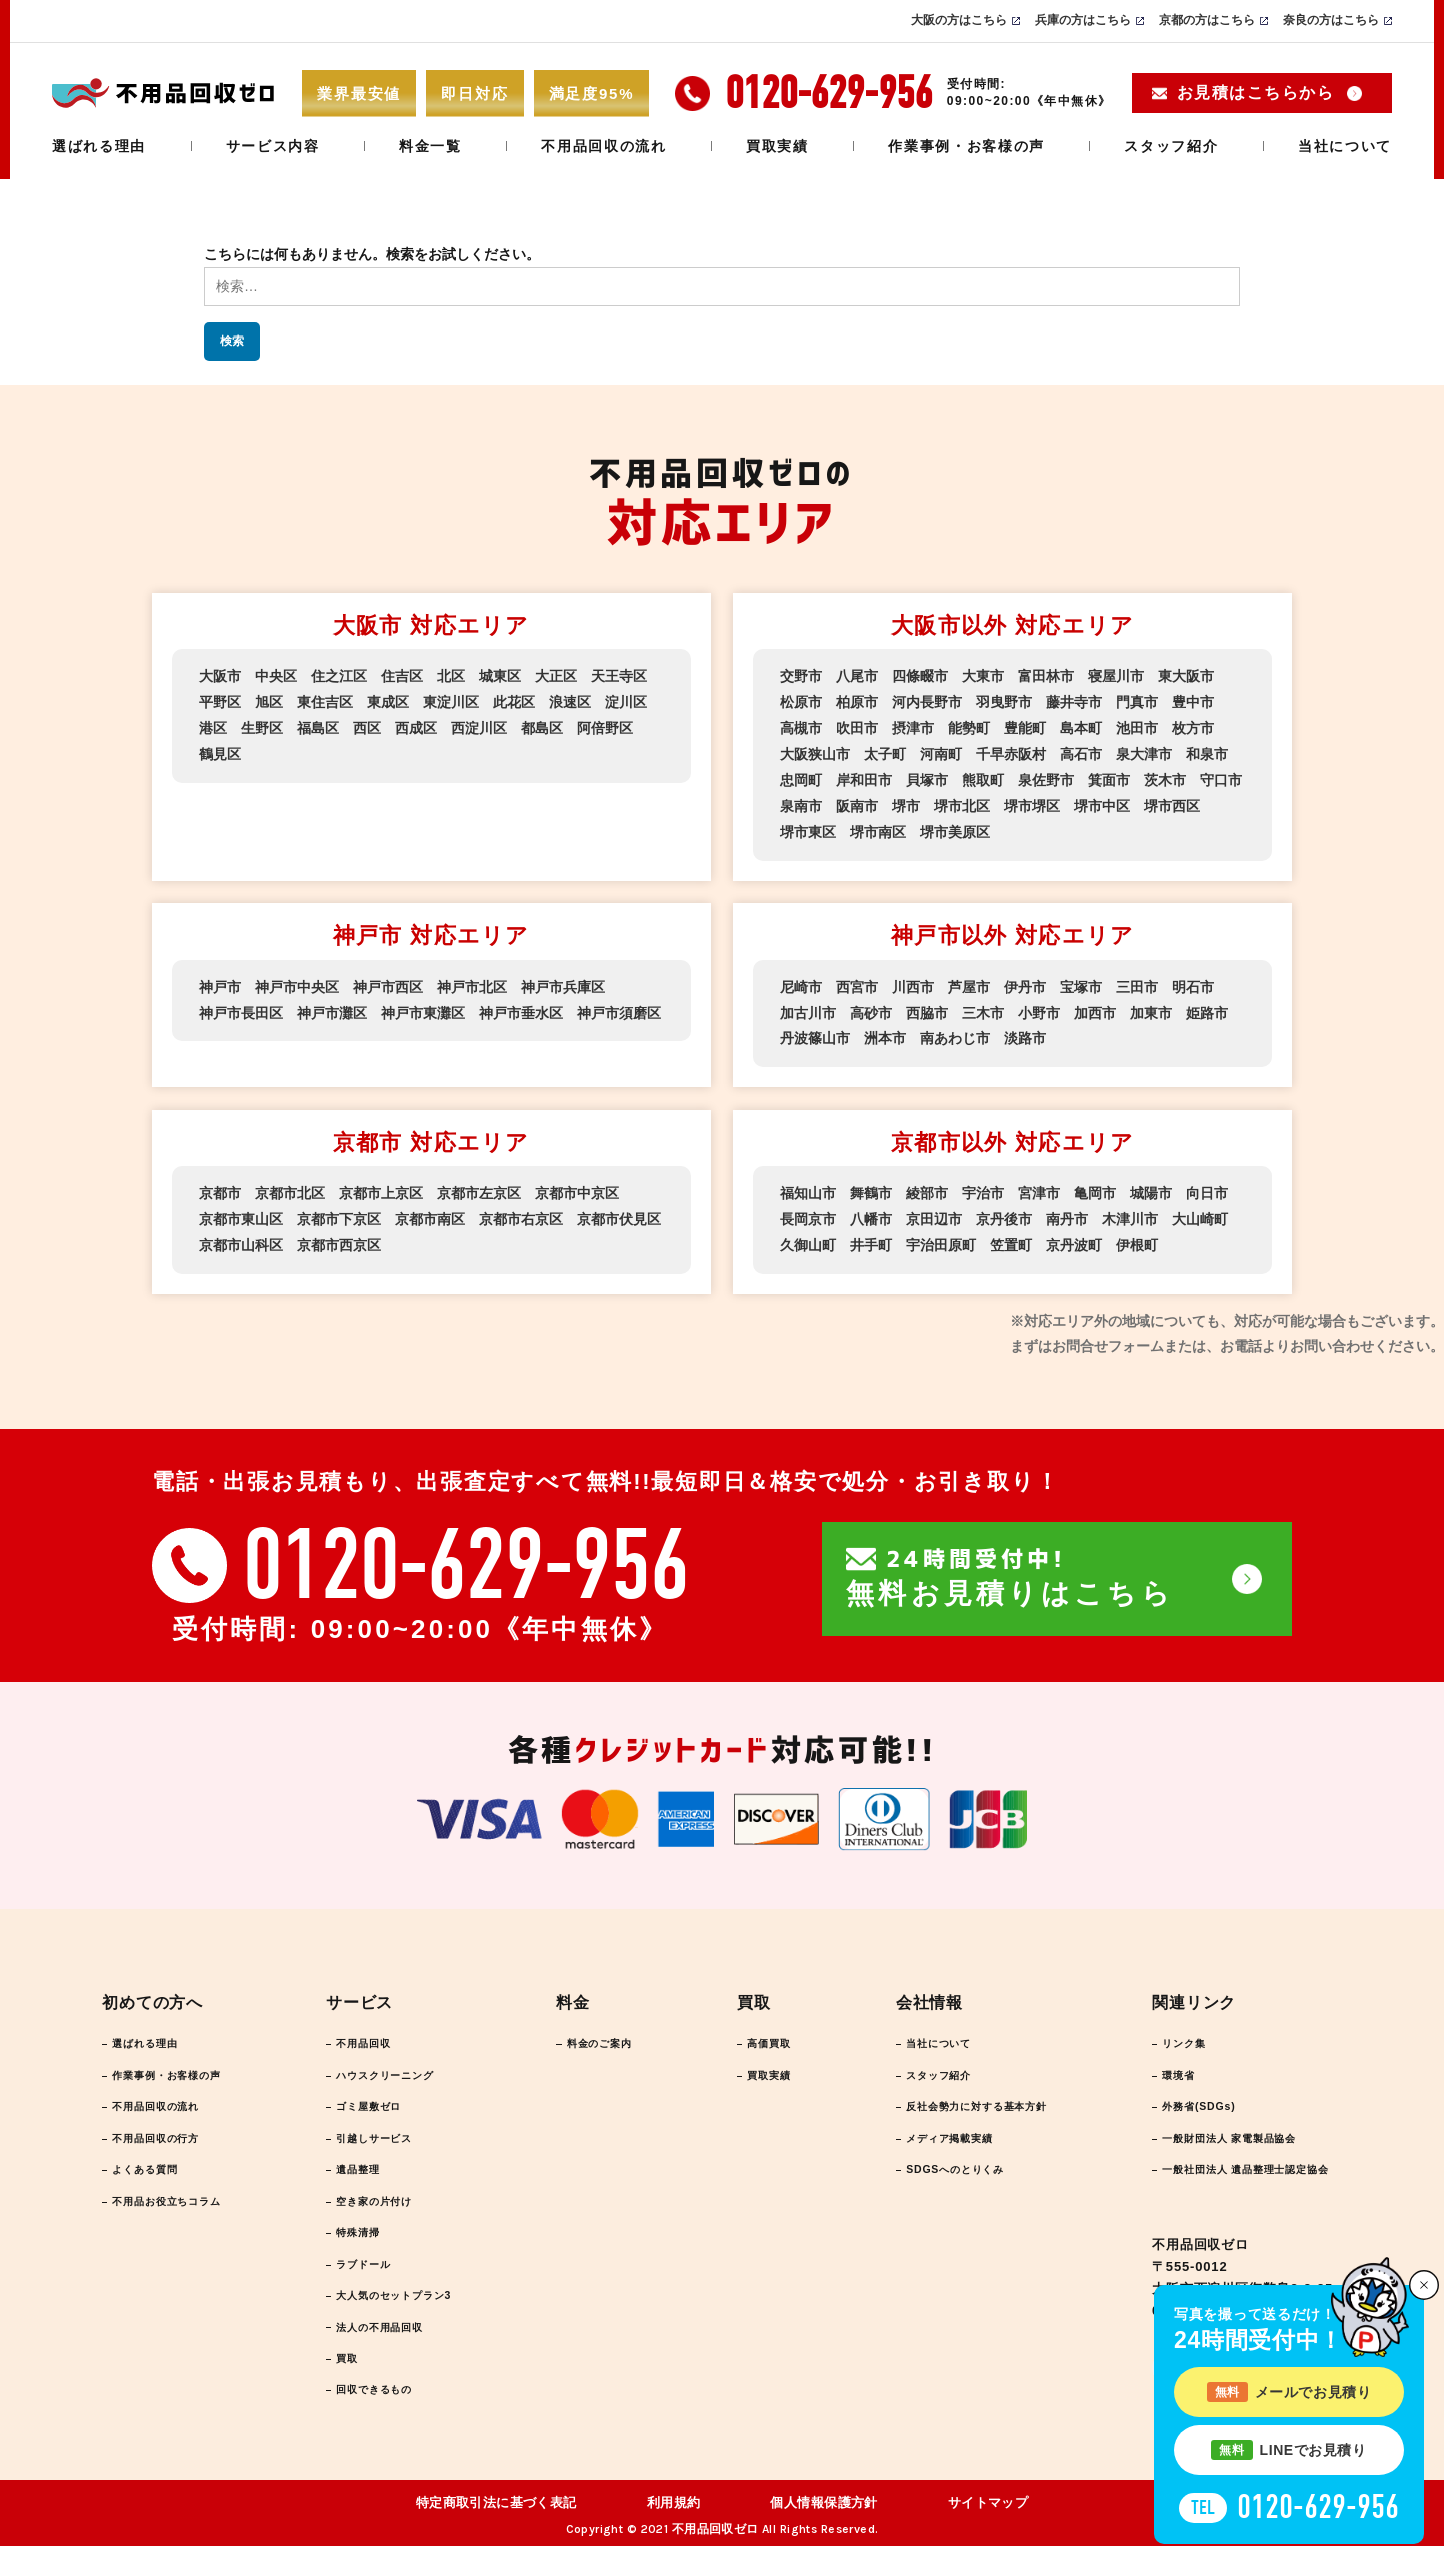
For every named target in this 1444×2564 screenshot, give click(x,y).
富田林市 (1046, 676)
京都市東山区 (241, 1212)
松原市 (801, 702)
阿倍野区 (605, 727)
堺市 (906, 802)
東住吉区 (325, 702)
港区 (213, 727)
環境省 (1151, 2069)
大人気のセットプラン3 (409, 2305)
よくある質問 (156, 2170)
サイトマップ (988, 2521)
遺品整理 (363, 2170)
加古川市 (808, 1007)
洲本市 (885, 1032)
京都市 (220, 1187)
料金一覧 (430, 146)
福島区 (318, 727)
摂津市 (913, 727)
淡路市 (1025, 1032)
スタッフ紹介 (1171, 146)
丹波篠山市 (815, 1032)
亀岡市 (1095, 1187)
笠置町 (1011, 1237)
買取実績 (777, 146)
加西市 (1095, 1007)
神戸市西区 (388, 982)
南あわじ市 (955, 1032)
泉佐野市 (1046, 777)
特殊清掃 (363, 2238)
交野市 (801, 676)
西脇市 (927, 1007)
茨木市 (1165, 777)
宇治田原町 (941, 1237)
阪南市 (857, 802)
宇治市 (983, 1187)
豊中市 (1193, 702)
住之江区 (339, 676)
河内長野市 (927, 702)
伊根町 (1137, 1237)
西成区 (416, 727)
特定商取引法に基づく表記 (496, 2521)
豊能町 (1025, 727)
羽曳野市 (1004, 702)
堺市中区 (1102, 802)
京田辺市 (934, 1212)
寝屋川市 (1116, 676)
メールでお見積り (1289, 2392)
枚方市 (1193, 727)
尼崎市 (801, 982)
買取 (350, 2373)
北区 (451, 676)
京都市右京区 (521, 1212)
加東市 (1151, 1007)
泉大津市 (1144, 752)
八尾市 (857, 676)
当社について (1345, 146)
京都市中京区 (577, 1187)
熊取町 (983, 777)
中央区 (276, 676)
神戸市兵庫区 (563, 982)
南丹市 (1067, 1212)
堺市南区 (878, 828)
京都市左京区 (479, 1187)
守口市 (1221, 777)
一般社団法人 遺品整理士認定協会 (1236, 2170)
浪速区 (570, 702)
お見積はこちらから (1255, 92)
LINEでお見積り (1288, 2450)
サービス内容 (273, 146)
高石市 (1081, 752)
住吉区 (402, 676)
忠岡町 (801, 777)
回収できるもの (384, 2406)
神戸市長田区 (241, 1007)
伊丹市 (1025, 982)
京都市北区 (290, 1187)
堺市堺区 (1032, 802)
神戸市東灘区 (423, 1007)
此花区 (514, 702)
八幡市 (871, 1212)
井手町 (871, 1237)
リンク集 (1157, 2035)
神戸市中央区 (297, 982)
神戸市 (220, 982)
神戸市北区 (472, 982)
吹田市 (857, 727)
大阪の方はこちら (959, 20)
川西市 (913, 982)
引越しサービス (384, 2137)
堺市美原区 (955, 828)
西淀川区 (479, 727)
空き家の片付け (384, 2204)
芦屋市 (969, 982)
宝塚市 (1081, 982)
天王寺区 (619, 676)
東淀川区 (451, 702)
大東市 (983, 676)
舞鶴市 (871, 1187)
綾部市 (927, 1187)
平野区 (220, 702)
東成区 (388, 702)
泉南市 (801, 802)
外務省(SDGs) (1175, 2103)
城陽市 (1151, 1187)
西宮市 (857, 982)
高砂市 (871, 1007)
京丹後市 (1004, 1212)
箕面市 (1109, 777)
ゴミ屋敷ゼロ (377, 2103)
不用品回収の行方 (170, 2137)
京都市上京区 (381, 1187)
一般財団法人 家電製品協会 (1215, 2137)
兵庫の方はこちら (1083, 20)
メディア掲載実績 (923, 2137)
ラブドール (370, 2271)
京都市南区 (430, 1212)
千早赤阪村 (1011, 752)
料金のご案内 (606, 2035)
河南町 (941, 752)
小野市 (1039, 1007)
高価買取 (757, 2035)
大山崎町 (1200, 1212)
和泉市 (1207, 752)
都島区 (542, 727)
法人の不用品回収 (391, 2339)
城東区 (500, 676)
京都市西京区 (339, 1237)
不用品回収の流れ (603, 146)
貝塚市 (927, 777)
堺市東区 (808, 828)
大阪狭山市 (815, 752)
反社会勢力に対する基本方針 (958, 2103)
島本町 (1081, 727)
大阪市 (220, 676)
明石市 (1193, 982)
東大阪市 (1186, 676)
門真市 (1137, 702)
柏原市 (857, 702)
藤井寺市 (1074, 702)
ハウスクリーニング (398, 2069)
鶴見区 (220, 752)
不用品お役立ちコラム (184, 2204)
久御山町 (808, 1237)
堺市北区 (962, 802)
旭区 (269, 702)
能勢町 (969, 727)
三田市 (1137, 982)
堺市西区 (1172, 802)
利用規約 (674, 2521)
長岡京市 (808, 1212)
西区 (367, 727)
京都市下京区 (339, 1212)
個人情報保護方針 (823, 2521)
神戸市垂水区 (521, 1007)
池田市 (1137, 727)
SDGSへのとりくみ (929, 2170)
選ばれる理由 (99, 146)
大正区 (556, 676)
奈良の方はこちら (1331, 20)
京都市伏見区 (619, 1212)
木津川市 (1130, 1212)
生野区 (262, 727)
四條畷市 (920, 676)
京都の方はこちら (1207, 20)
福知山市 (808, 1187)
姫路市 (1207, 1007)
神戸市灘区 (332, 1007)
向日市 (1207, 1187)
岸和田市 (864, 777)
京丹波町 (1074, 1237)
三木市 (983, 1007)
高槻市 (801, 727)
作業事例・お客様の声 (966, 146)
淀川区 (626, 702)
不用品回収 (370, 2035)
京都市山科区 (241, 1237)
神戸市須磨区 (619, 1007)
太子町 (885, 752)
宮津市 (1039, 1187)
